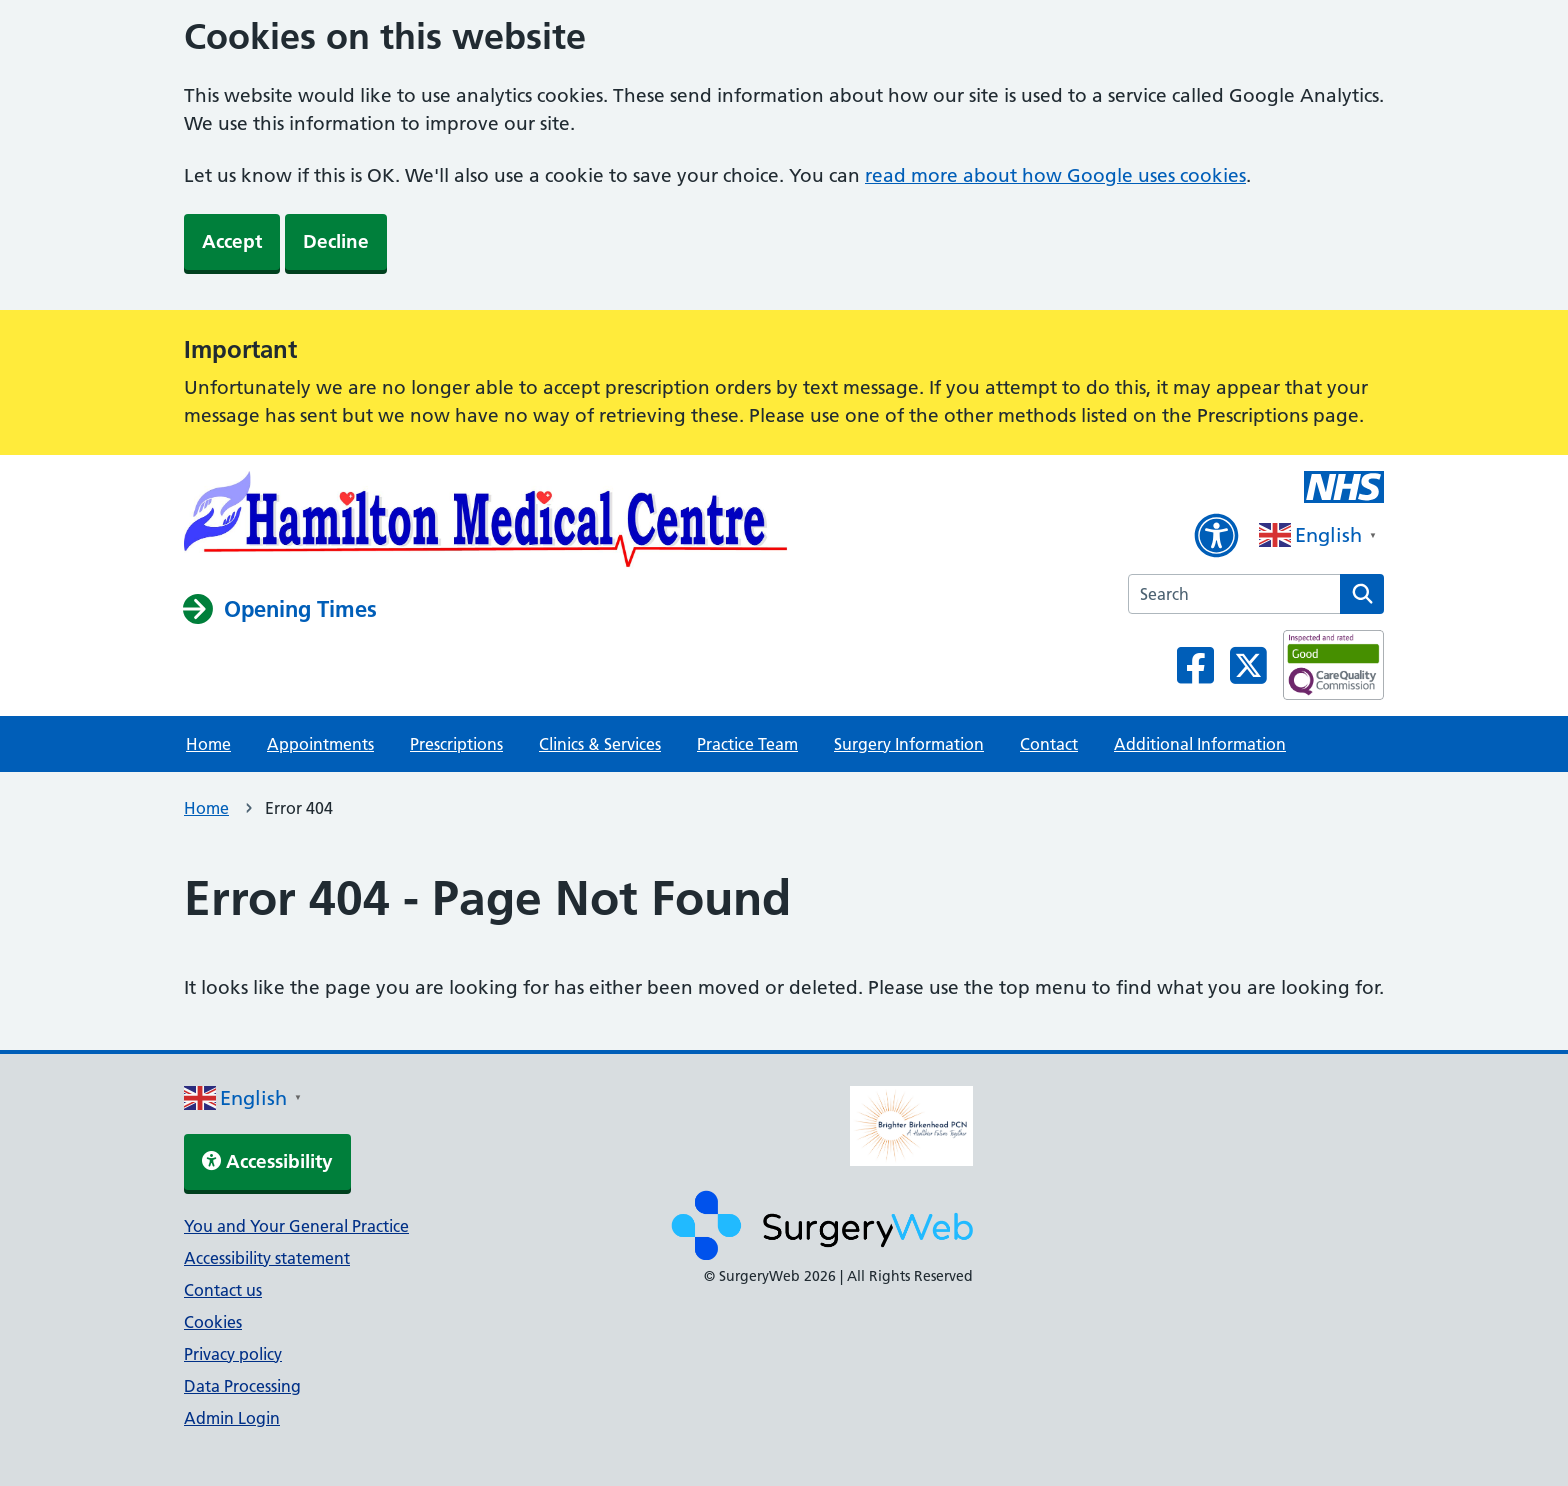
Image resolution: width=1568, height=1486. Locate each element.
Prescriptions (456, 744)
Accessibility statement (267, 1258)
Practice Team (747, 744)
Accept (232, 241)
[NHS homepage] (486, 523)
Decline (336, 241)
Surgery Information (909, 744)
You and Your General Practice (296, 1226)
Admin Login (232, 1418)
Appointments (320, 744)
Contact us (223, 1290)
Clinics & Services (600, 744)
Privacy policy (233, 1354)
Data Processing (242, 1386)
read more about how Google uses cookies (1055, 175)
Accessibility (267, 1161)
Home (208, 744)
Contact (1049, 744)
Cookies (213, 1322)
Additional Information (1200, 744)
